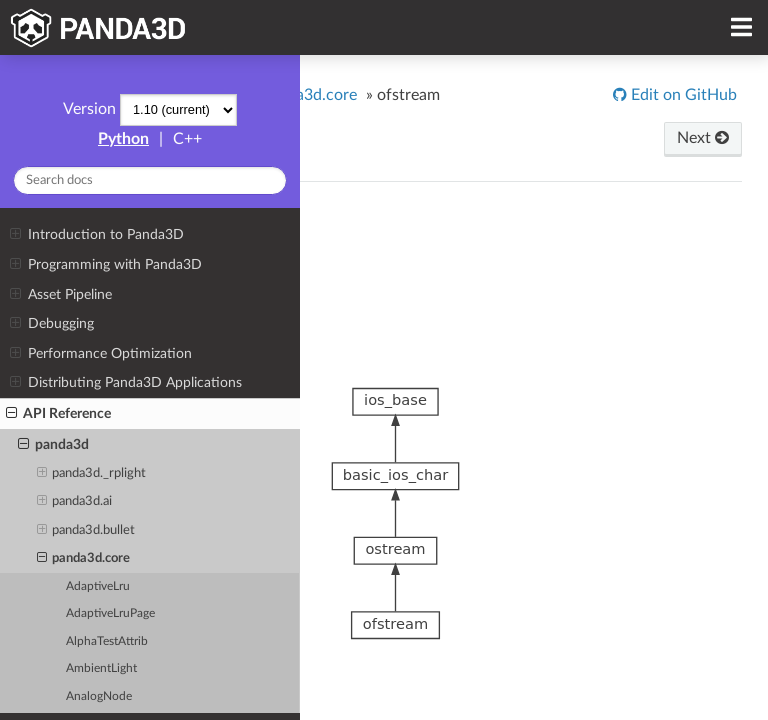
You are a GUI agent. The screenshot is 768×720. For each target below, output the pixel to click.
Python (123, 139)
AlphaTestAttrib (107, 641)
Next (703, 138)
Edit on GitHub (682, 95)
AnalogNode (99, 696)
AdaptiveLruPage (110, 613)
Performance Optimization (100, 354)
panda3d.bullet (86, 531)
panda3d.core (84, 559)
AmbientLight (101, 668)
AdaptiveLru (98, 586)
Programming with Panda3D (105, 265)
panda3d (53, 445)
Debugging (51, 324)
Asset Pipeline (60, 295)
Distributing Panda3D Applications (125, 383)
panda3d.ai (75, 502)
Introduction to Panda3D (96, 235)
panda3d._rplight (92, 474)
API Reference (58, 414)
